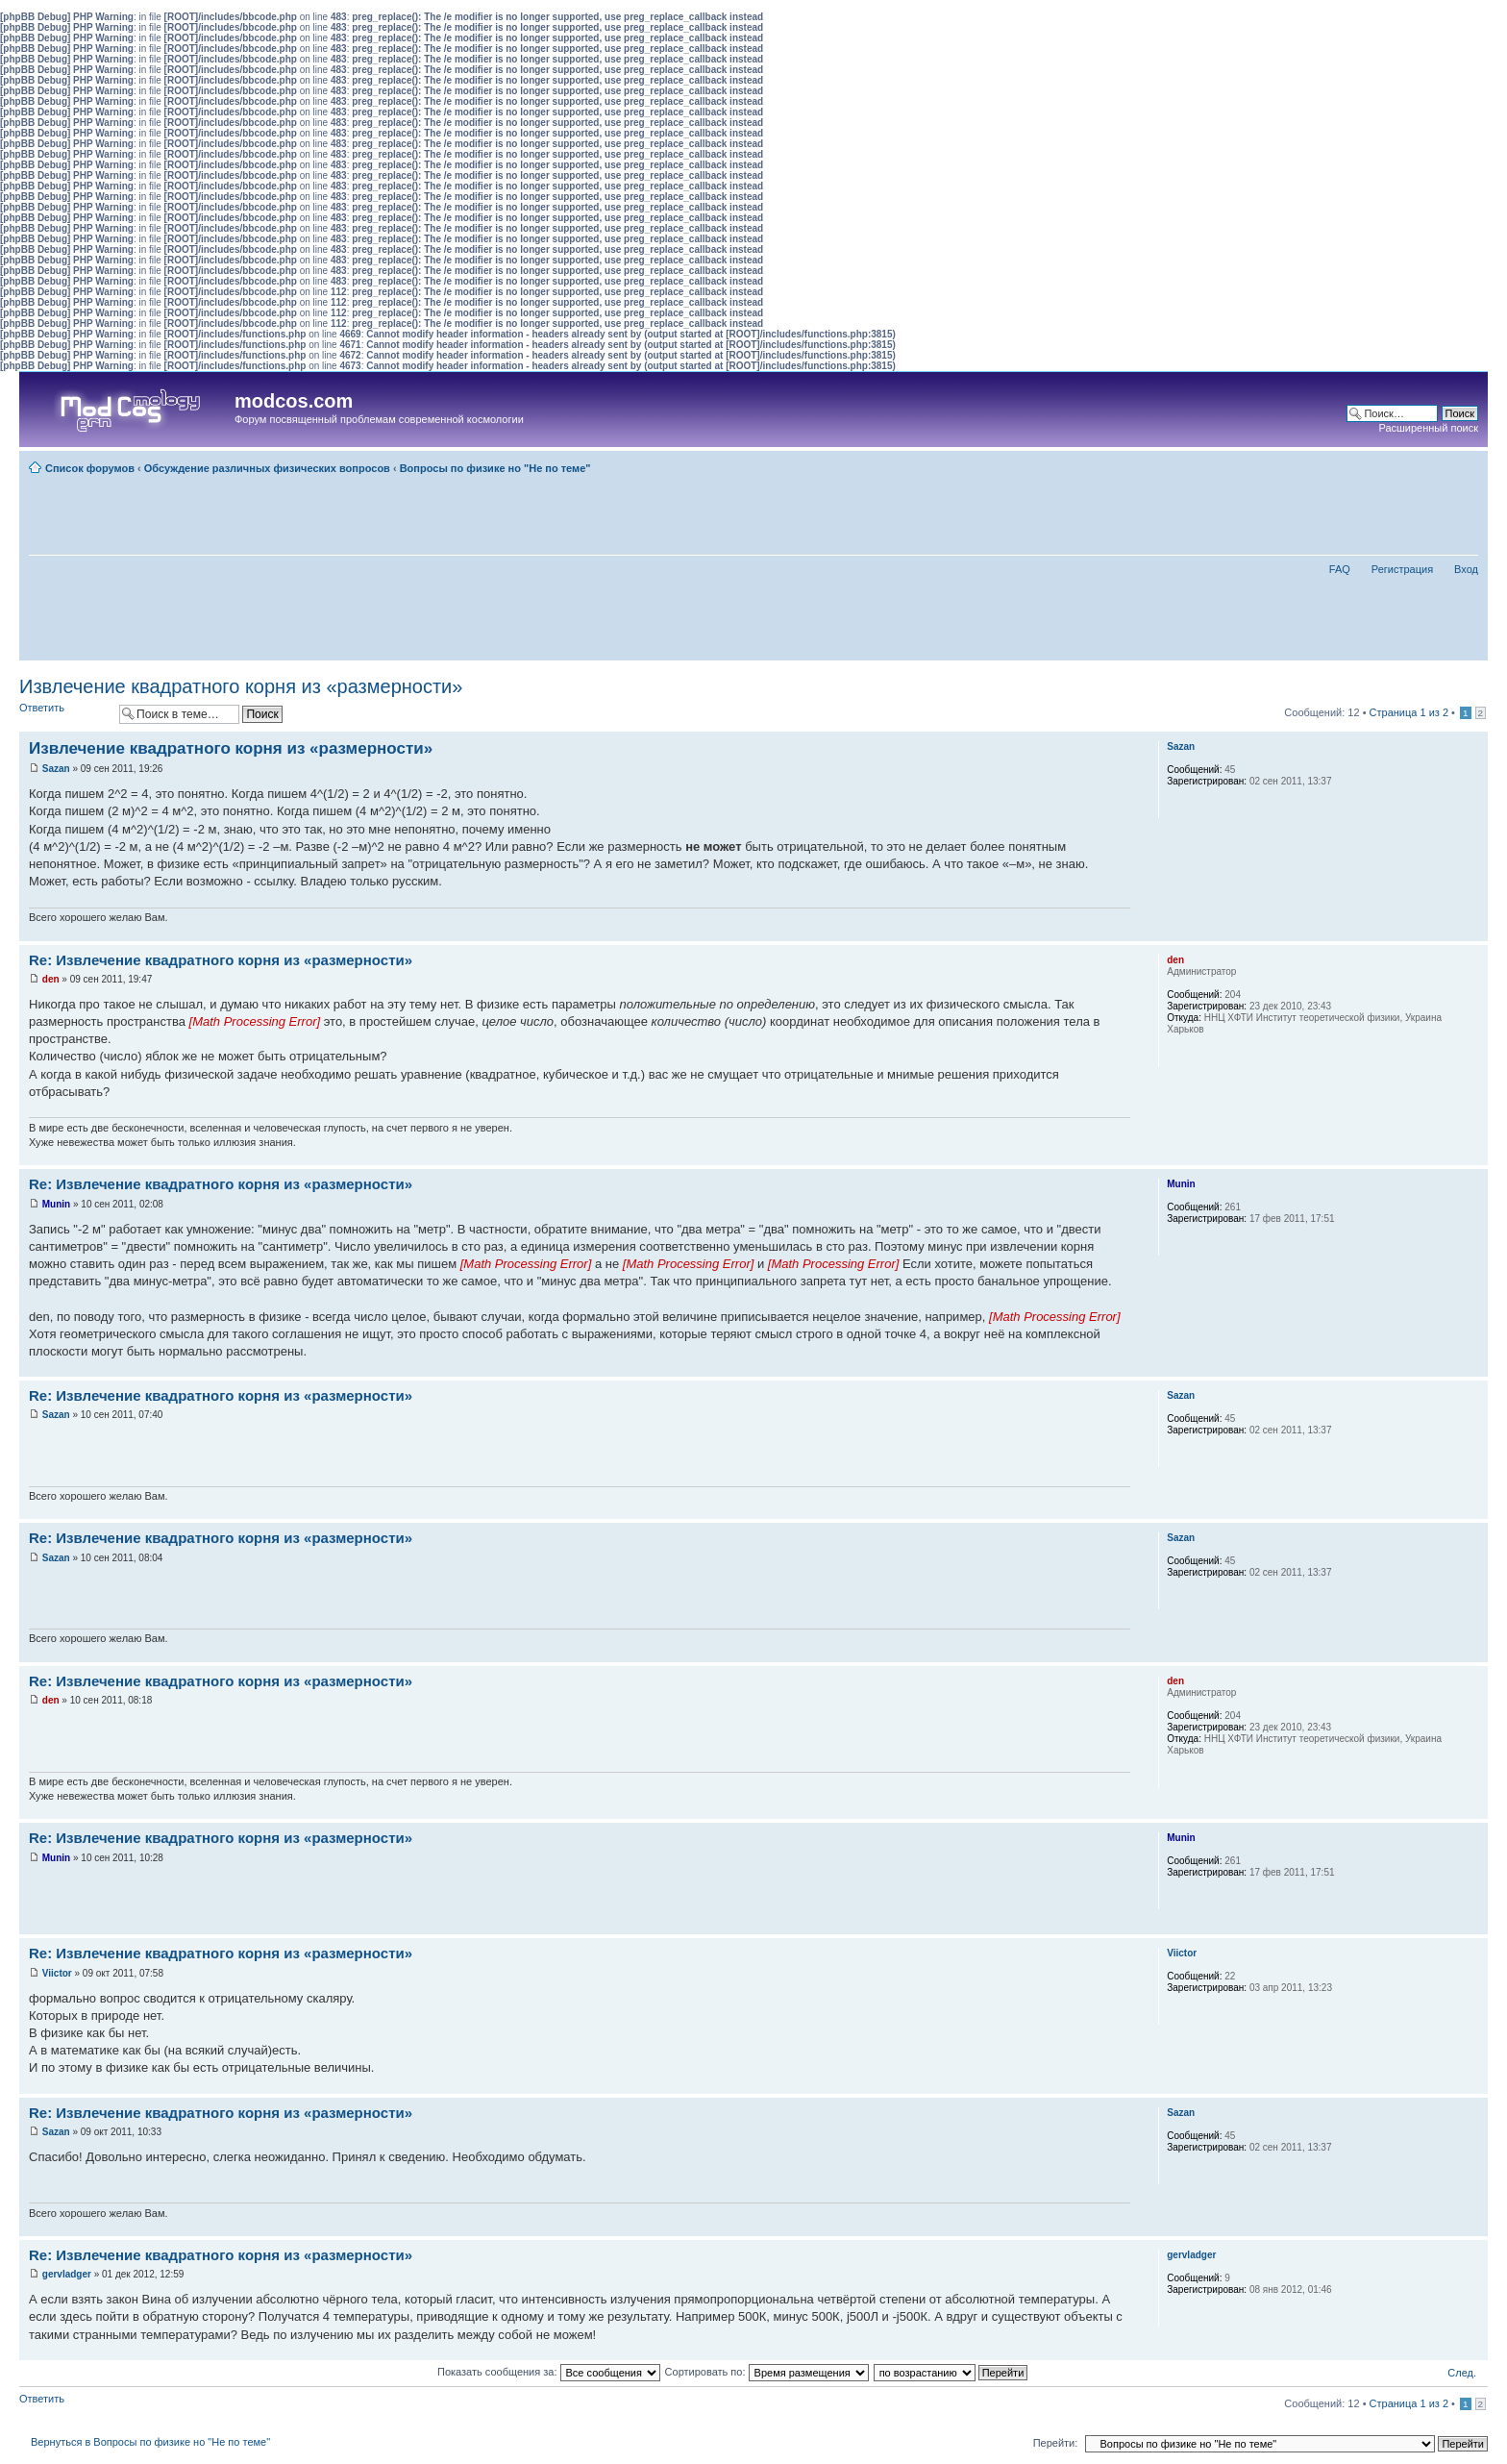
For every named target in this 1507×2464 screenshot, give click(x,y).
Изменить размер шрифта (1464, 464)
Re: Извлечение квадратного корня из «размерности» (220, 960)
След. (1461, 2372)
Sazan (56, 768)
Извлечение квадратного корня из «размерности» (240, 686)
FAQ (1339, 569)
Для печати (1434, 464)
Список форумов (90, 468)
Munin (56, 1204)
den (51, 979)
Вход (1466, 569)
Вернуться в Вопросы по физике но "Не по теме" (150, 2442)
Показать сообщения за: (548, 2371)
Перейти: (1055, 2443)
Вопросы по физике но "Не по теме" (495, 468)
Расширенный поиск (1428, 428)
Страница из (1409, 712)
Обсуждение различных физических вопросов (267, 468)
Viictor (57, 1973)
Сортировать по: (767, 2371)
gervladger (66, 2274)
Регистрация (1402, 569)
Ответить (64, 714)
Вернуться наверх (1473, 931)
